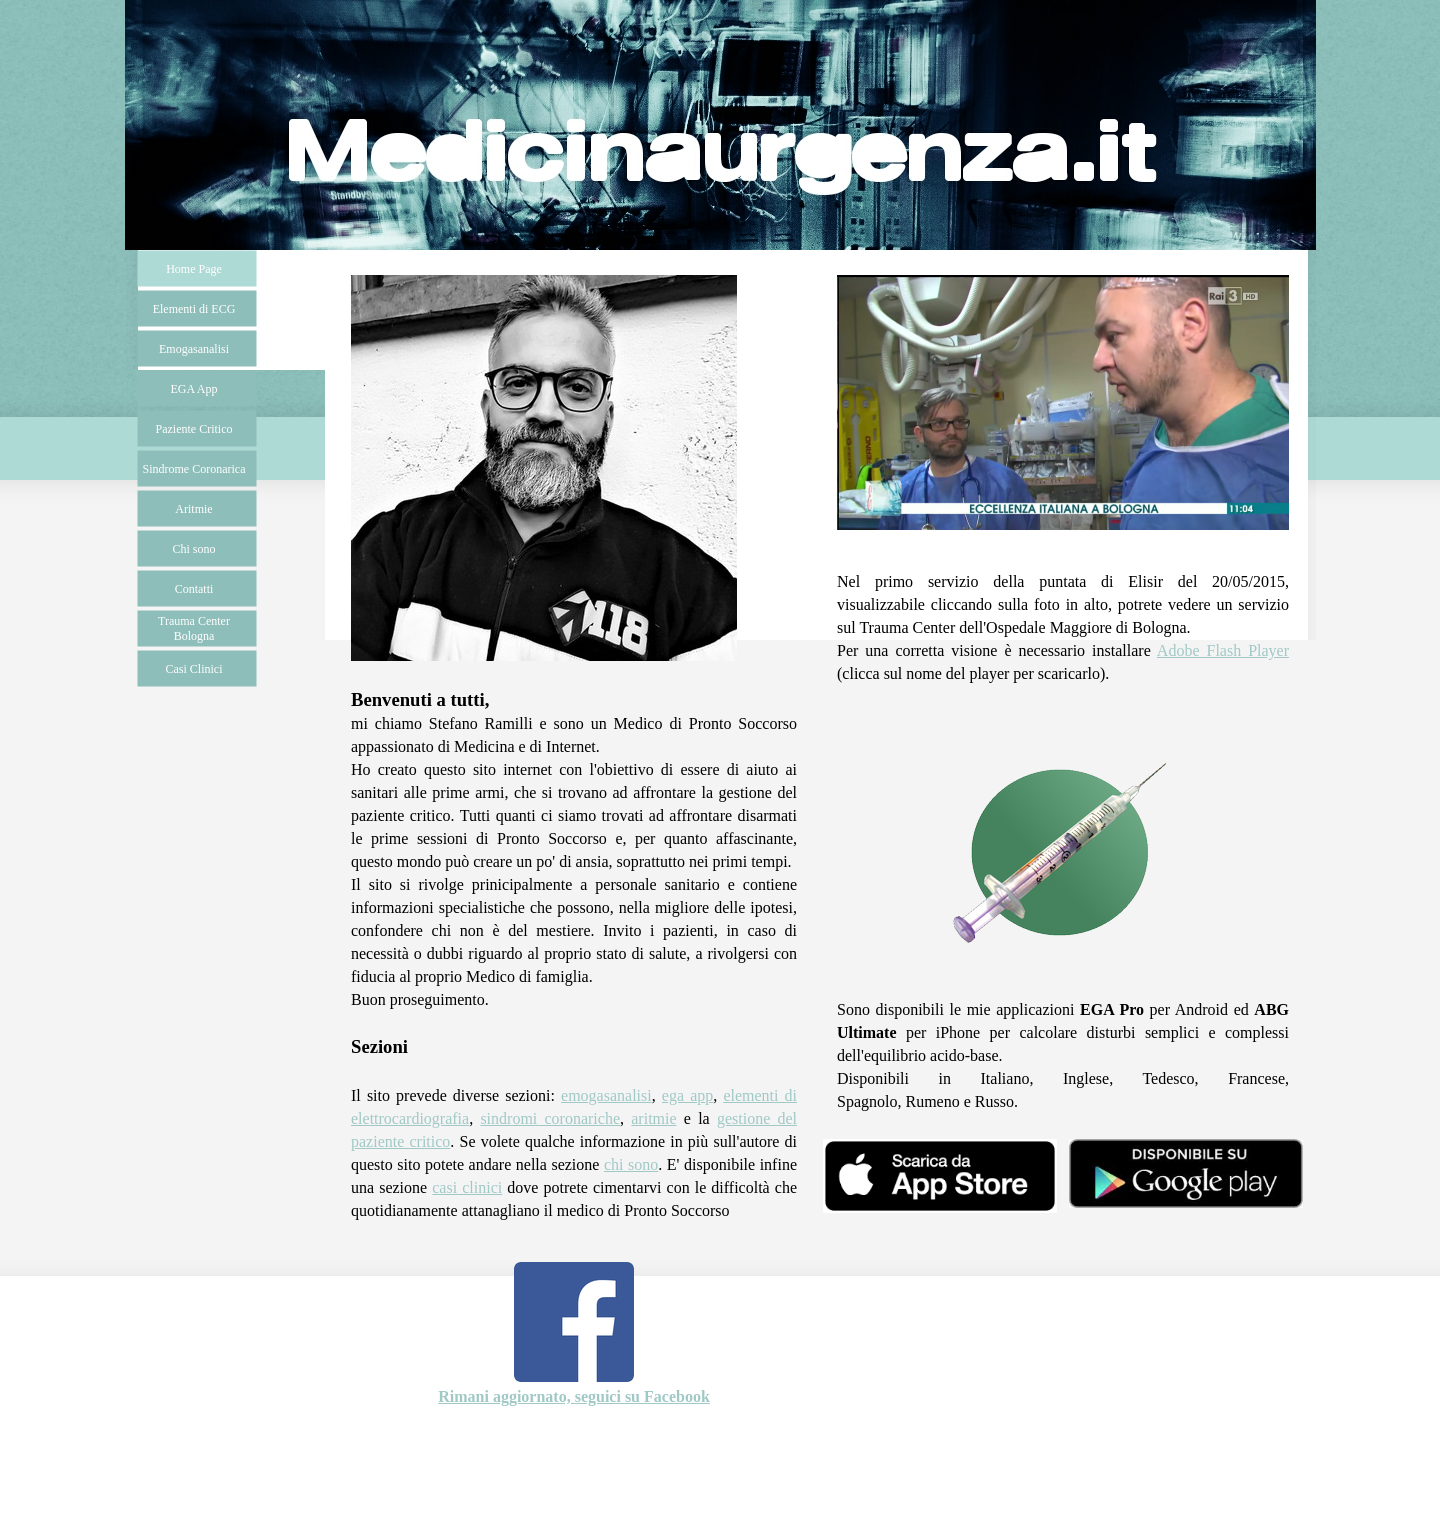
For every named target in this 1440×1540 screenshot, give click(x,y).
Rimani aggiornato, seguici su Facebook (574, 1396)
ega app (687, 1095)
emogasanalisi (606, 1095)
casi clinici (467, 1187)
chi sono (631, 1164)
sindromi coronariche (550, 1118)
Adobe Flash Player (1223, 650)
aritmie (653, 1118)
